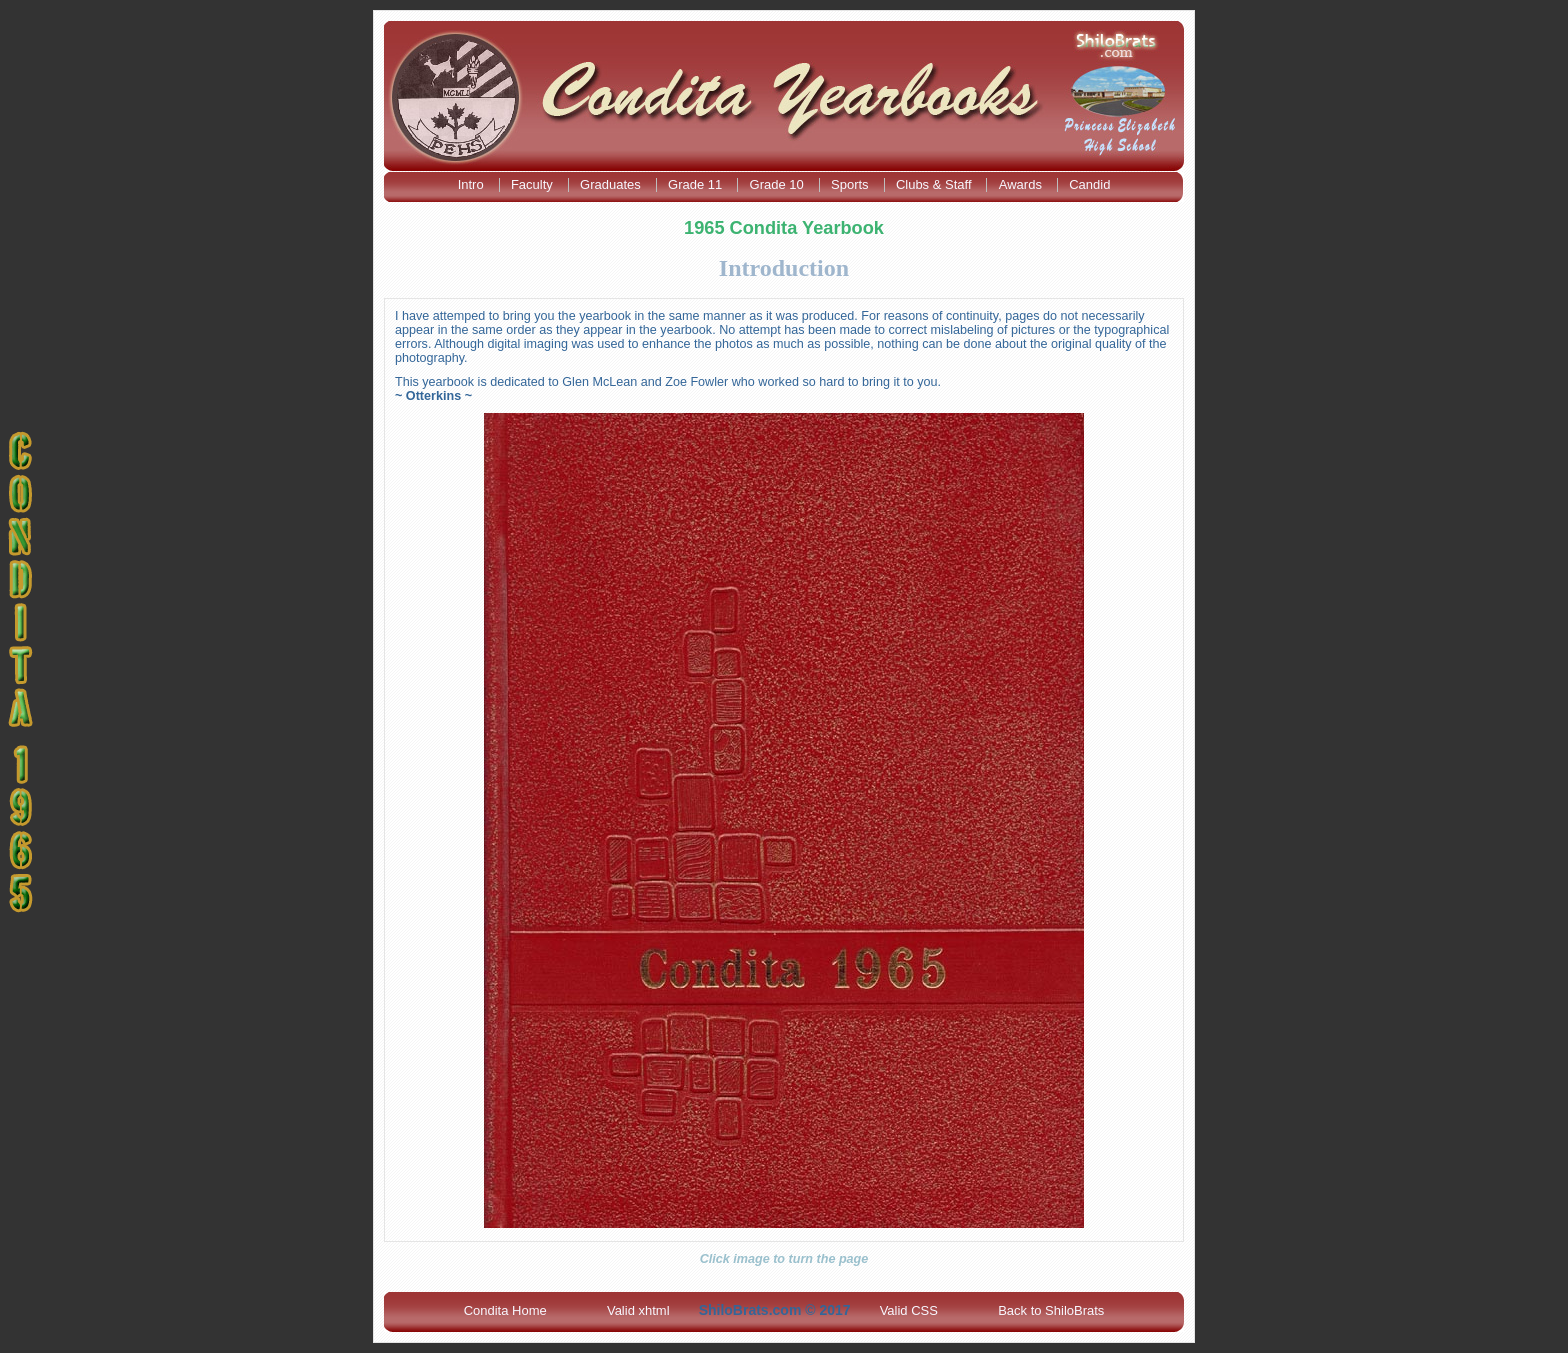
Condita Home (505, 1310)
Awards (1022, 184)
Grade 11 (697, 184)
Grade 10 (779, 184)
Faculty (534, 184)
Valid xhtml (638, 1310)
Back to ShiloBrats (1051, 1310)
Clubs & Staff (935, 184)
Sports (851, 184)
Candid (1089, 184)
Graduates (612, 184)
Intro (473, 184)
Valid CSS (909, 1310)
